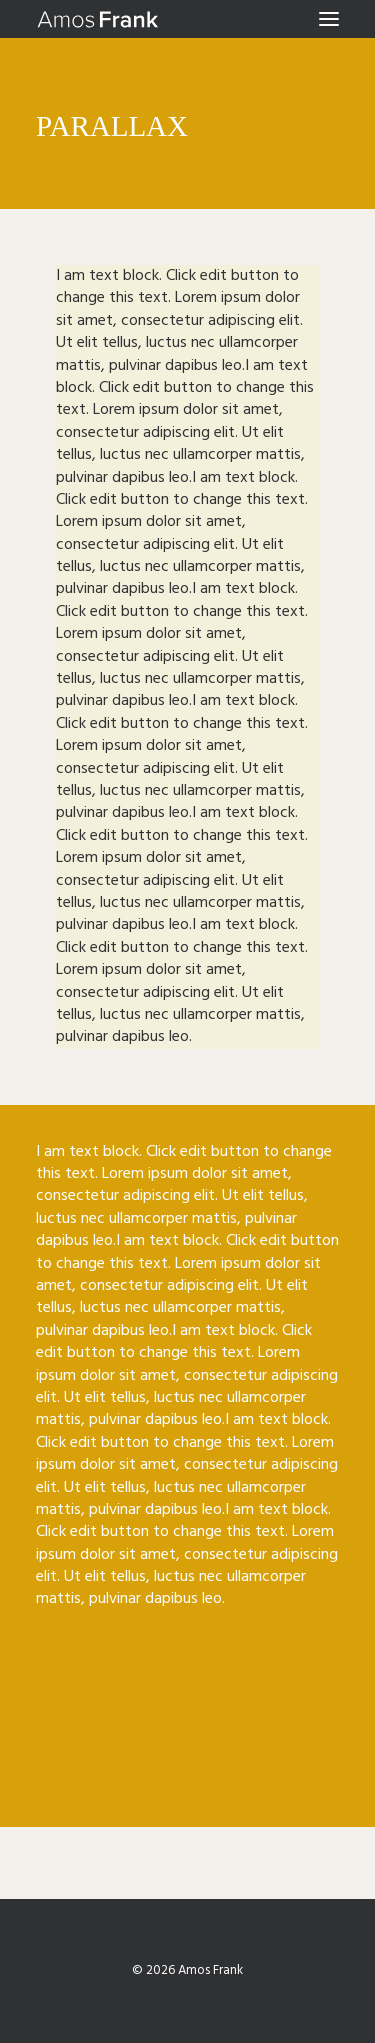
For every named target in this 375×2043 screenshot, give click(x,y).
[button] (329, 19)
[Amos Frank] (98, 19)
